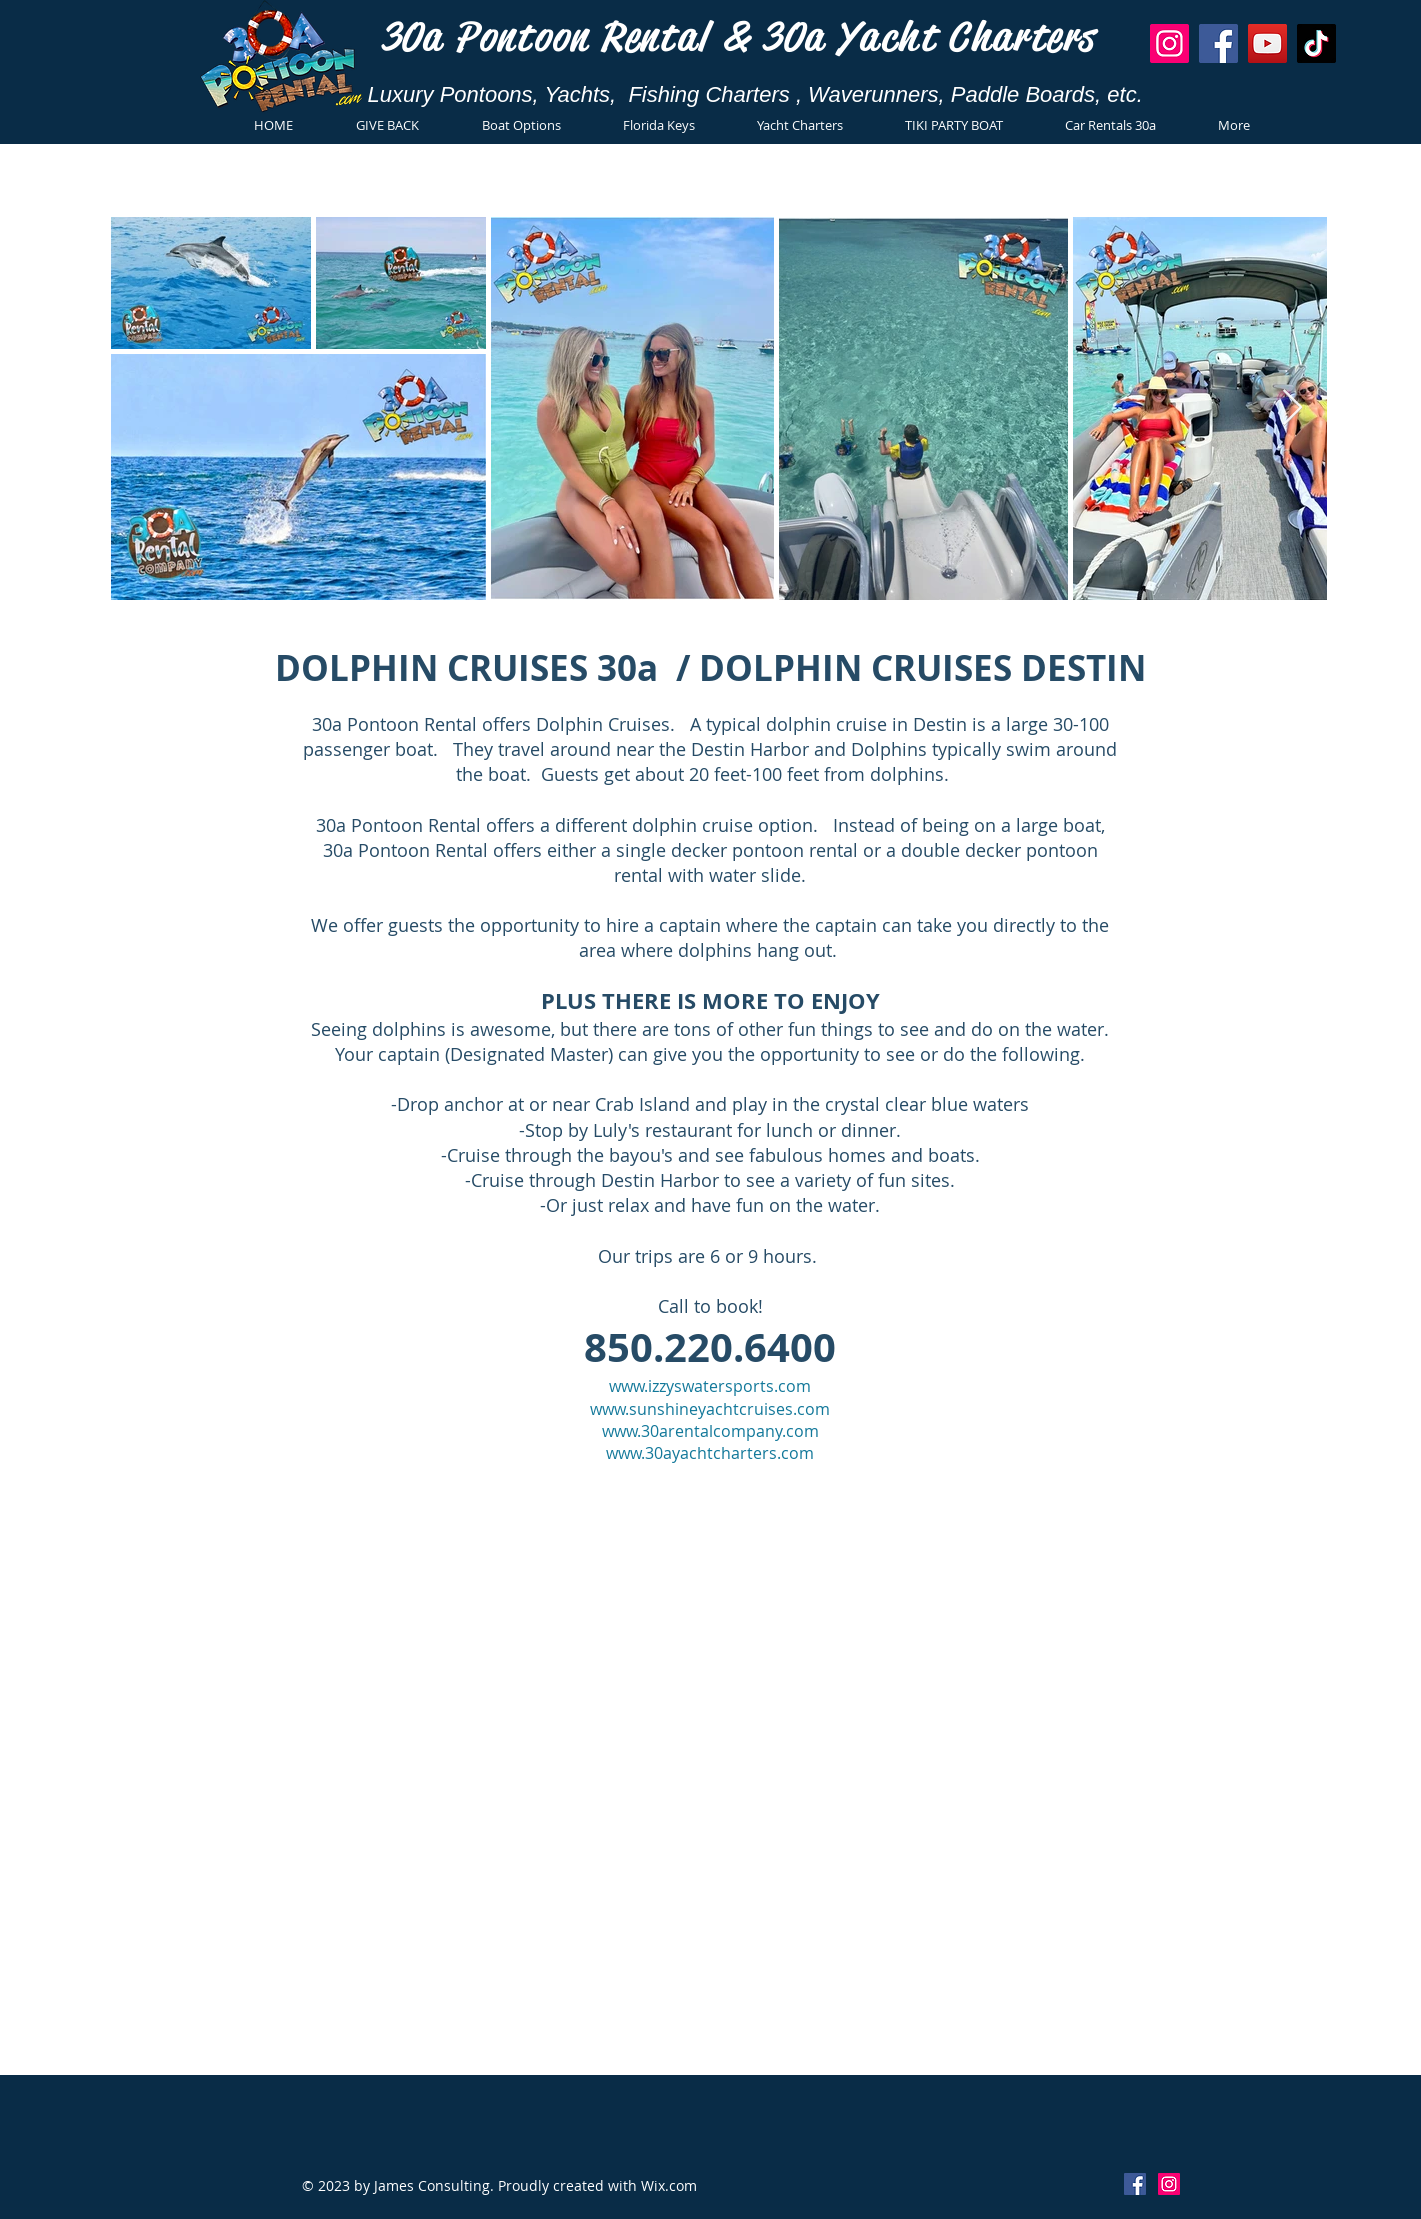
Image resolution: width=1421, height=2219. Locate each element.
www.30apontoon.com (834, 1576)
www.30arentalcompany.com (710, 1431)
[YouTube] (1267, 43)
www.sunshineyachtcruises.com (710, 1409)
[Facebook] (1218, 43)
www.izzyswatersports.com (710, 1386)
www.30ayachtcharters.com (710, 1453)
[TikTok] (1316, 43)
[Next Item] (1292, 408)
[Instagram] (1169, 43)
